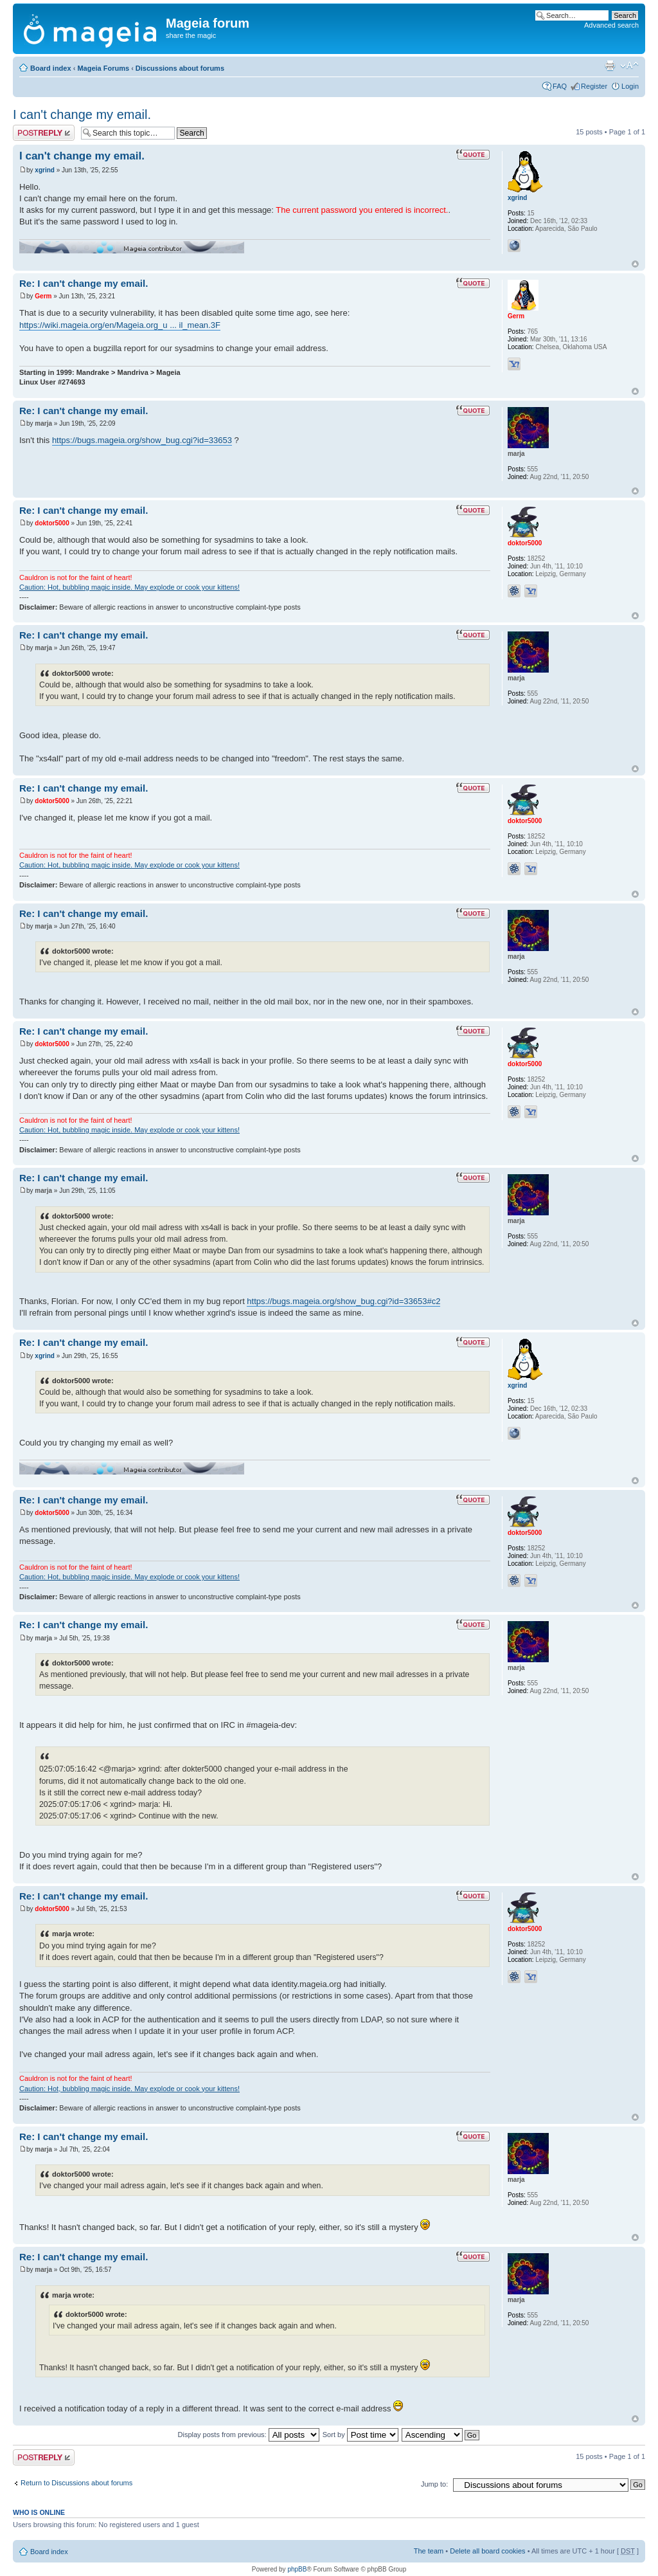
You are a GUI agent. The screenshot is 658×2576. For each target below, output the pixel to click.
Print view (610, 65)
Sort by (360, 2434)
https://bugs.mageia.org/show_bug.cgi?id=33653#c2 (343, 1301)
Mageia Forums (103, 68)
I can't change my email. (82, 114)
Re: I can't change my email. (83, 283)
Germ (43, 296)
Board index (50, 68)
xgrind (45, 170)
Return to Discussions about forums (76, 2483)
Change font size (629, 65)
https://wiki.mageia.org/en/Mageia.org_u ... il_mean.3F (119, 325)
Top (635, 264)
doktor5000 (52, 523)
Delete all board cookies (487, 2551)
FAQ (560, 86)
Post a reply (44, 133)
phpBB (297, 2569)
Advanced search (611, 25)
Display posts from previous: (248, 2434)
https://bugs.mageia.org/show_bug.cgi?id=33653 (142, 440)
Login (630, 86)
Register (594, 86)
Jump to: (434, 2484)
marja (43, 423)
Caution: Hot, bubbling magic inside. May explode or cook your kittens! (129, 587)
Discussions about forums (180, 68)
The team (428, 2551)
